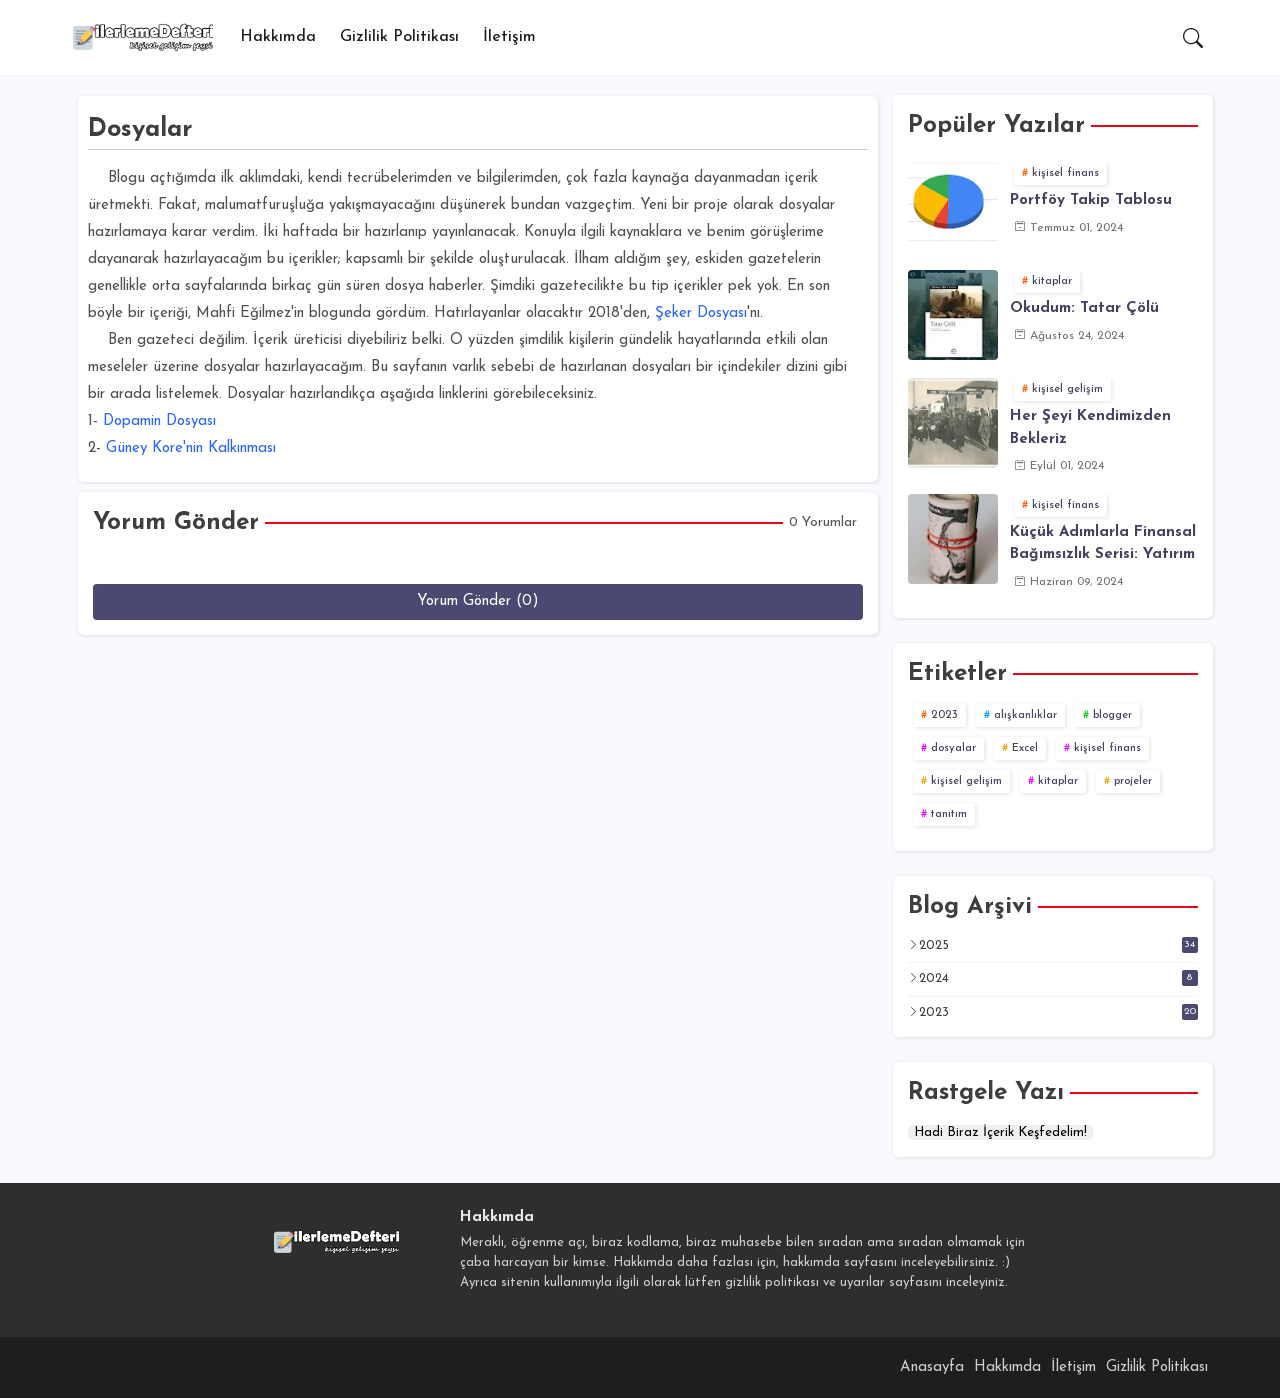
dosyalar (953, 748)
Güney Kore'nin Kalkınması (191, 448)
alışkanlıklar (1025, 715)
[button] (1193, 38)
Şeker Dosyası (701, 313)
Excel (1025, 748)
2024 (1058, 978)
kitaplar (1058, 781)
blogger (1112, 715)
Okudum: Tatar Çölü (1084, 308)
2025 (1058, 945)
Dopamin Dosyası (159, 421)
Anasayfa (932, 1367)
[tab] (278, 37)
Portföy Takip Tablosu (1091, 200)
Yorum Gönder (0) (478, 601)
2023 (944, 715)
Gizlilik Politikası (399, 37)
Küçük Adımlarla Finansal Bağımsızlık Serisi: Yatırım (1103, 544)
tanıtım (949, 814)
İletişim (509, 37)
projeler (1133, 781)
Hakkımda (278, 37)
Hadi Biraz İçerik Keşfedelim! (1000, 1132)
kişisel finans (1107, 748)
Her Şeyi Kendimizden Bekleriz (1090, 428)
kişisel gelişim (966, 781)
